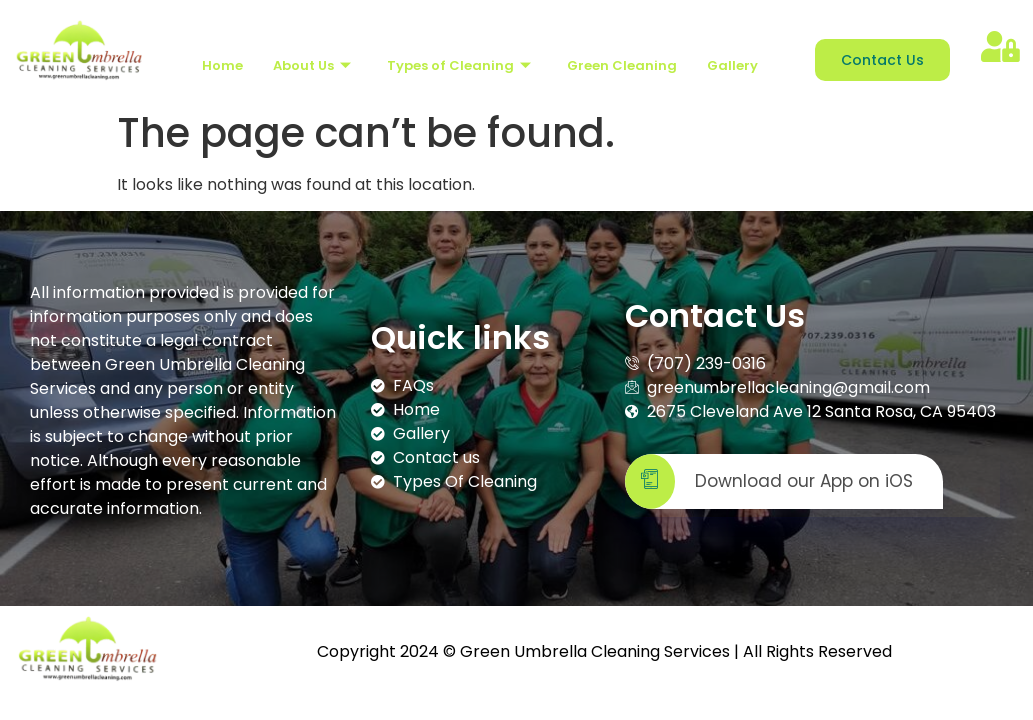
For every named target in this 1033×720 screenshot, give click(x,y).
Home (222, 65)
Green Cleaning (622, 65)
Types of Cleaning (459, 65)
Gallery (732, 65)
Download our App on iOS (769, 481)
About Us (312, 65)
